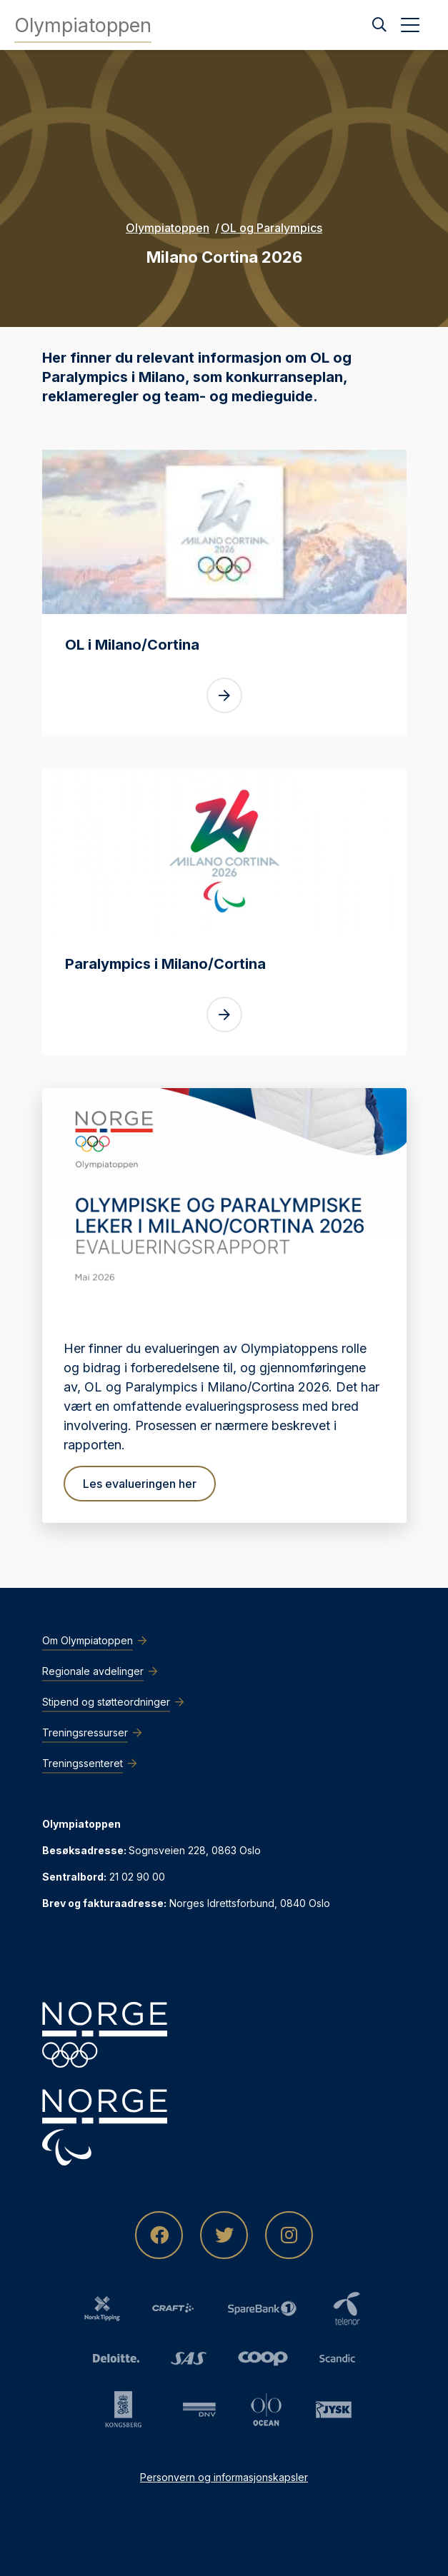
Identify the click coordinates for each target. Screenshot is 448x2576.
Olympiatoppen (167, 228)
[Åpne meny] (410, 25)
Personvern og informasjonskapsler (224, 2477)
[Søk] (379, 25)
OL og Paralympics (271, 228)
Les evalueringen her (139, 1483)
